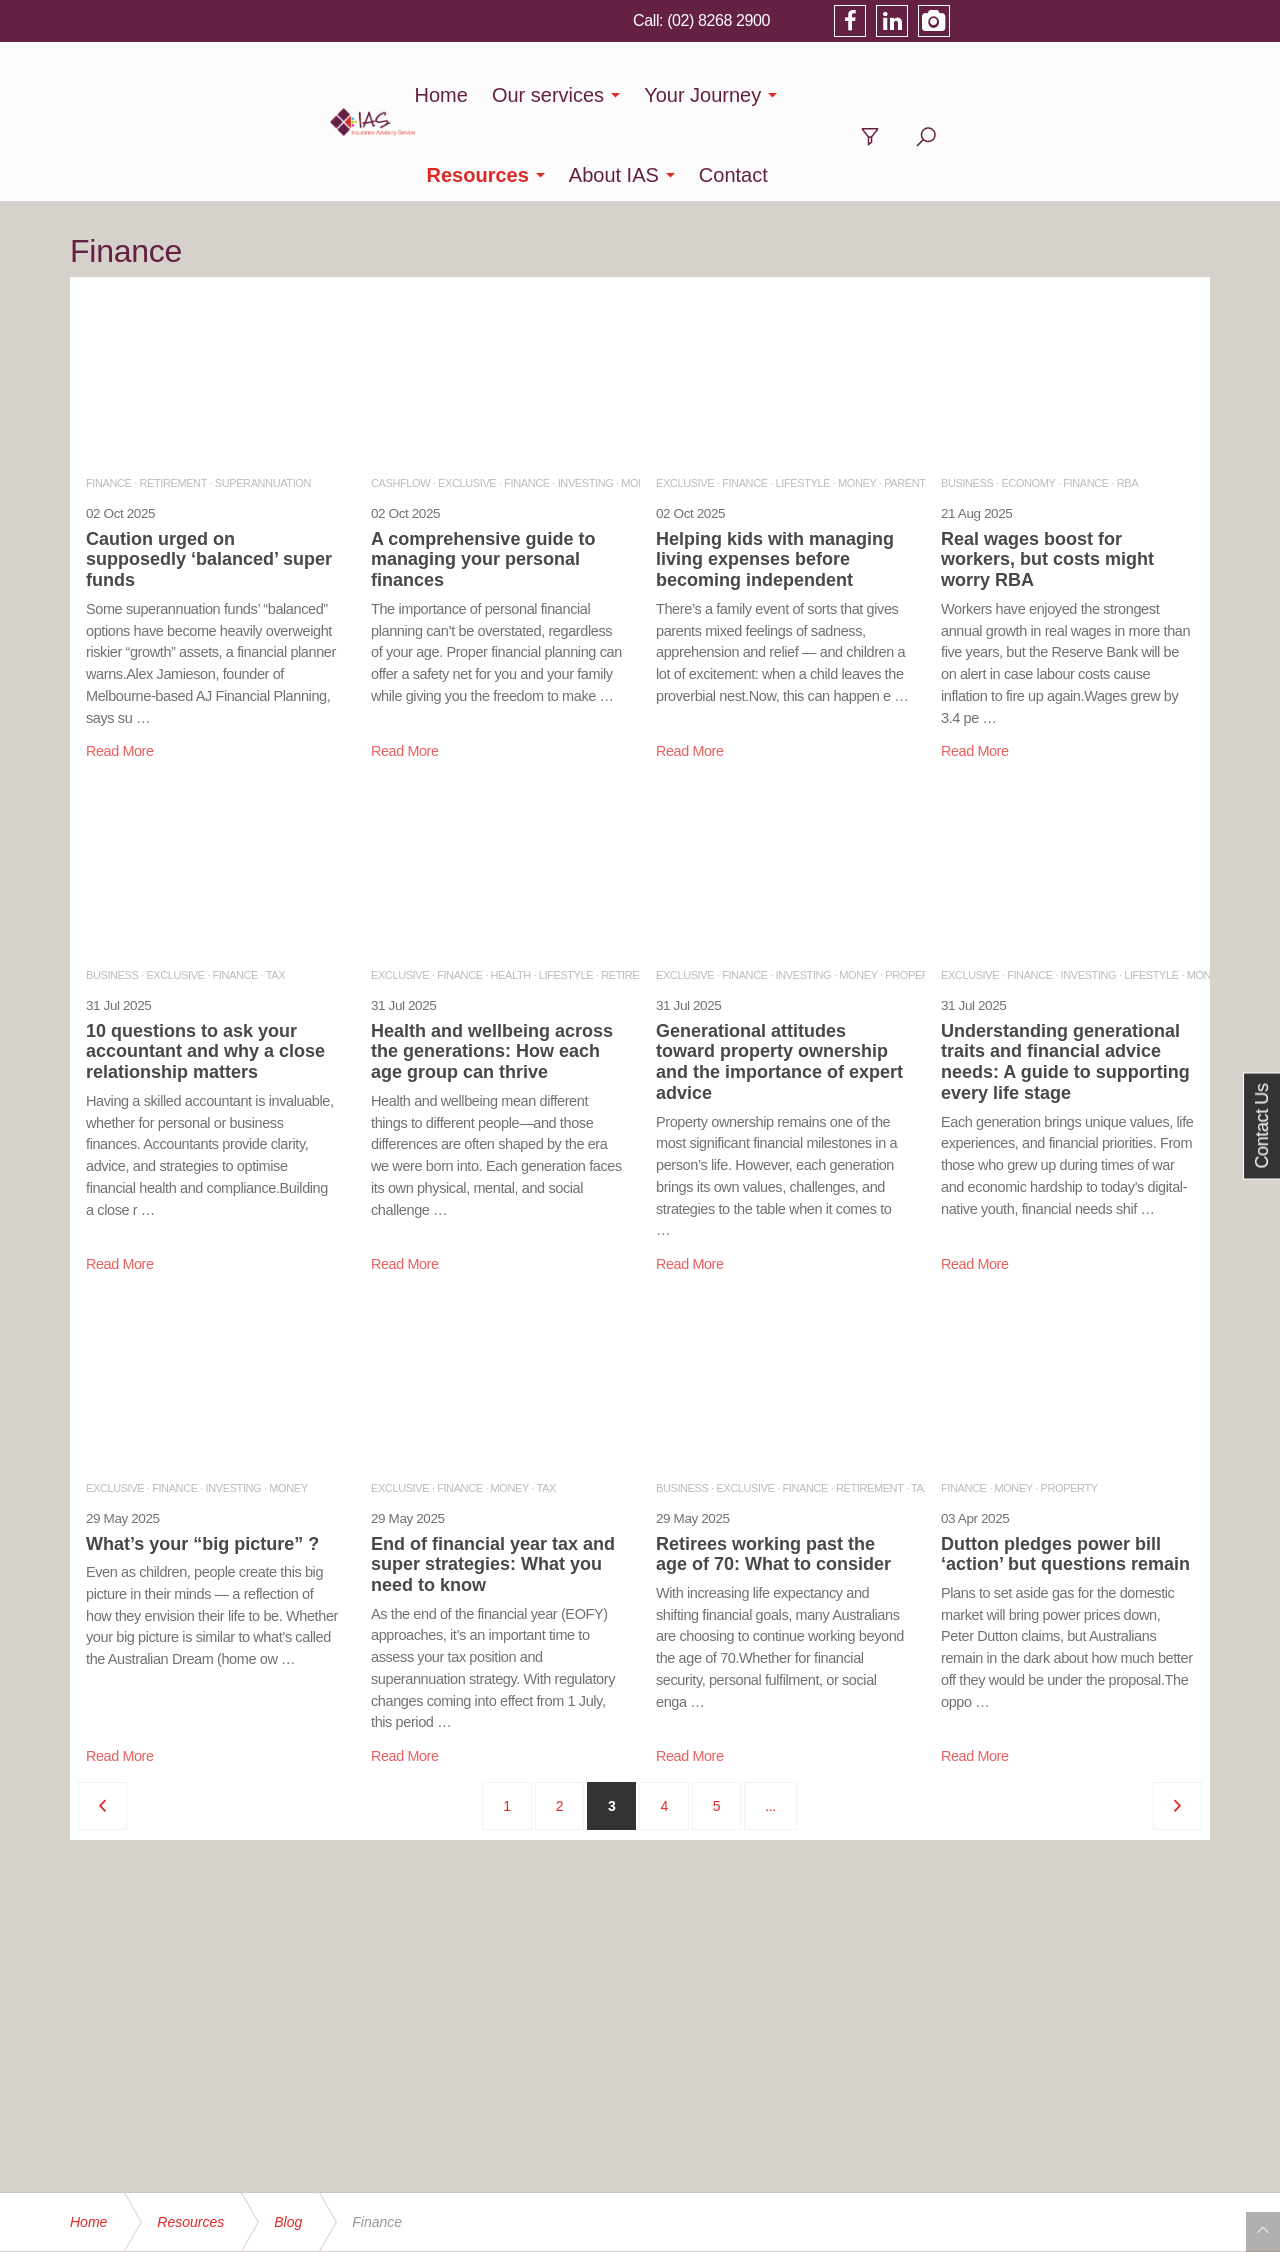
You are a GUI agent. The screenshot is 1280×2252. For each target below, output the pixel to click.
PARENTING (914, 403)
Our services (503, 95)
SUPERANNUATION (263, 403)
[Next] (1177, 1726)
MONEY (857, 403)
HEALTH (511, 895)
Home (396, 95)
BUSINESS (967, 403)
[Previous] (102, 1726)
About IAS (944, 95)
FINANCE (108, 403)
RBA (1127, 403)
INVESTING (586, 403)
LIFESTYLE (803, 403)
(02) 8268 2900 (972, 20)
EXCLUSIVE (467, 403)
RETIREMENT (172, 403)
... (770, 1726)
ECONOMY (1028, 403)
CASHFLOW (400, 403)
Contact (1063, 95)
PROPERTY (913, 895)
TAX (275, 895)
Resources (808, 95)
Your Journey (658, 95)
